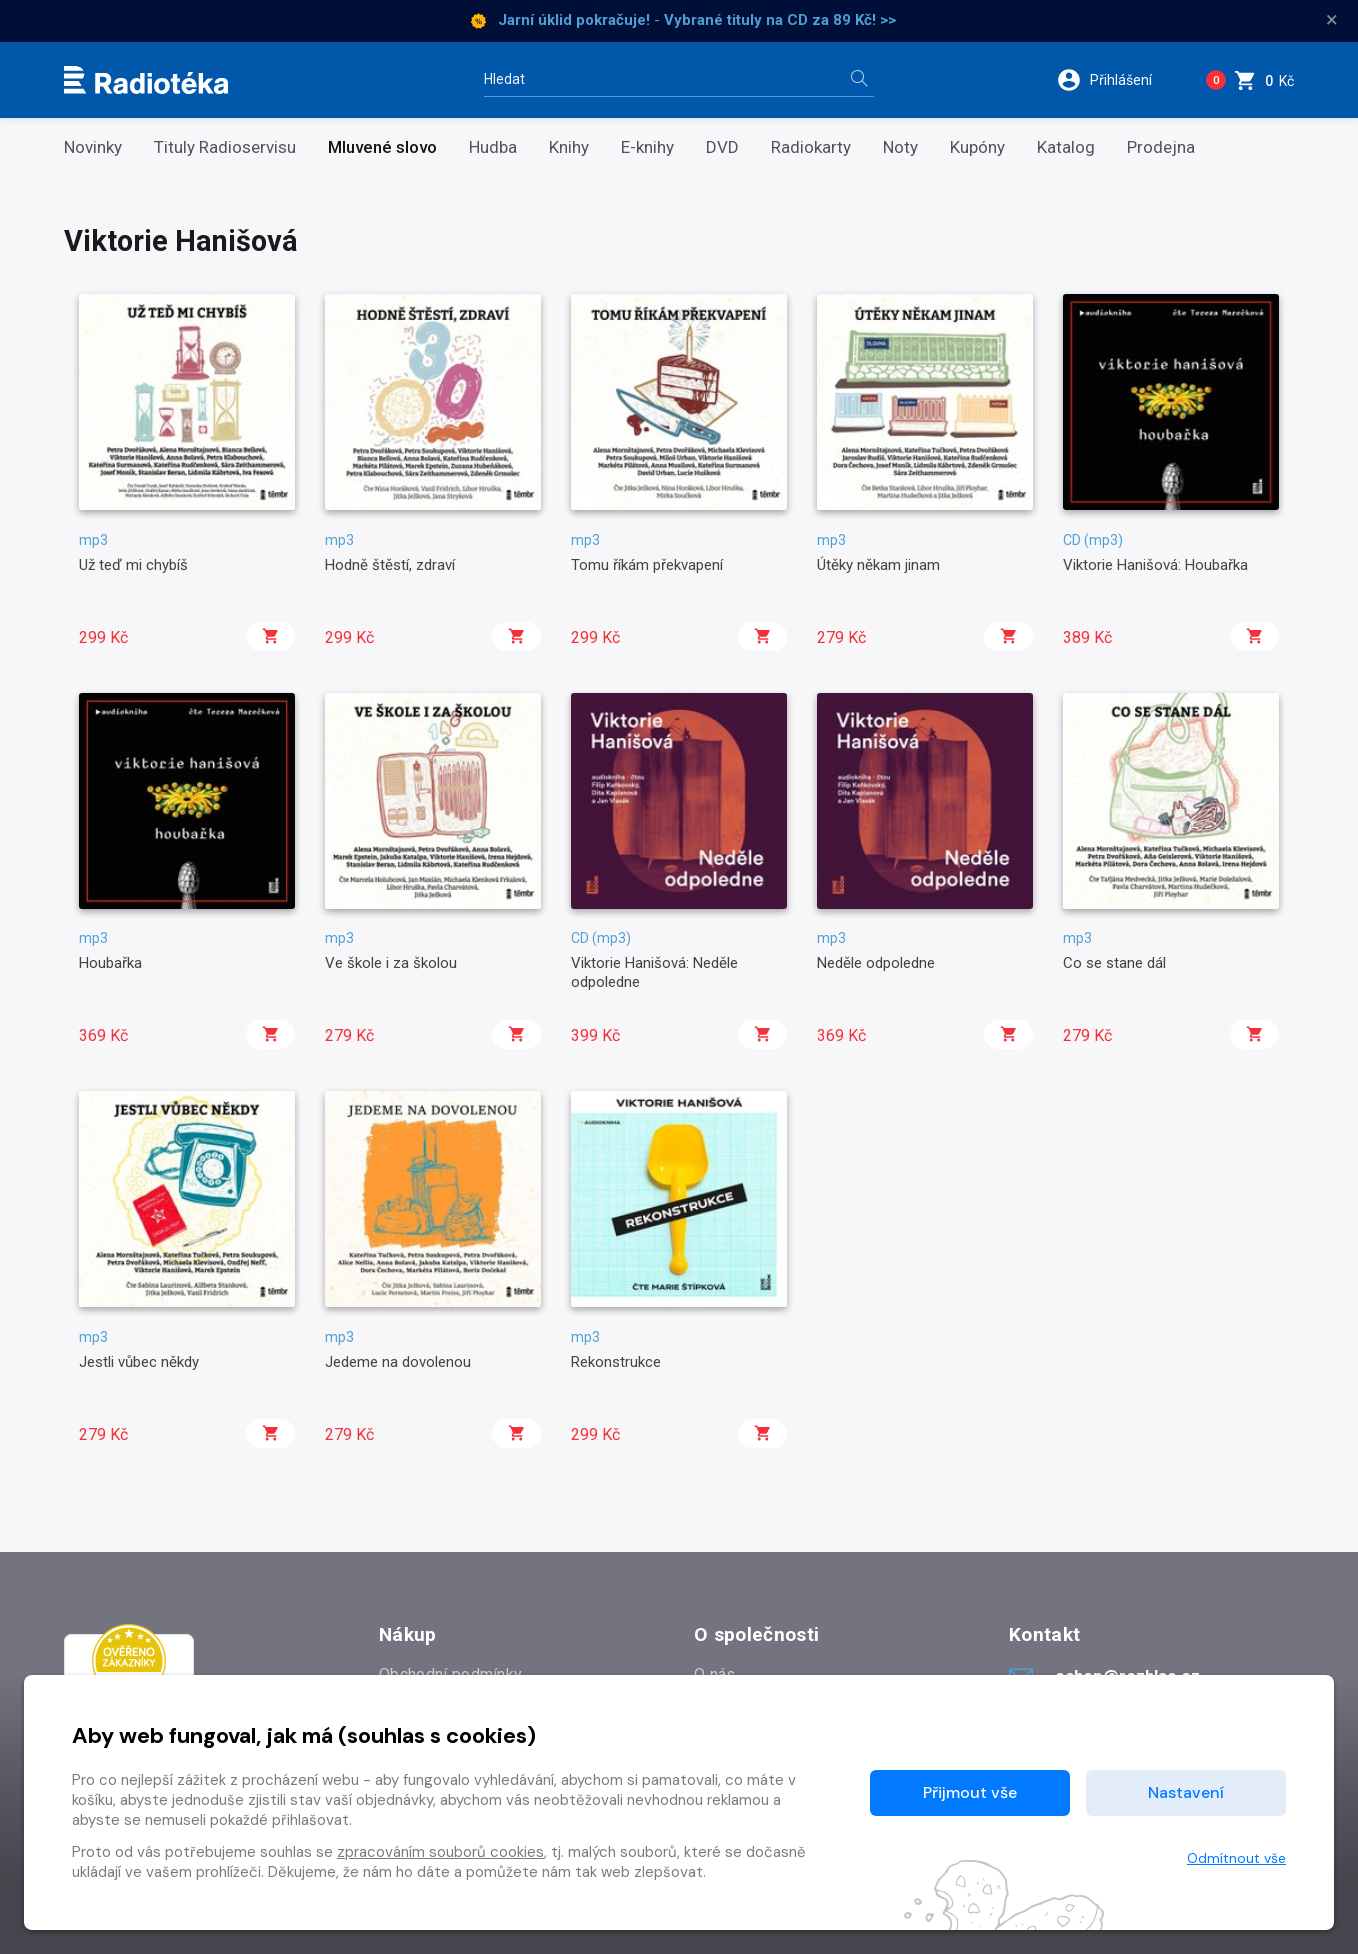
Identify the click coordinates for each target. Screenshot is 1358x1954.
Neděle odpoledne (876, 963)
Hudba (493, 147)
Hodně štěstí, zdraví (390, 565)
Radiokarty (811, 147)
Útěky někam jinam (878, 565)
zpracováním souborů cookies (440, 1852)
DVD (722, 147)
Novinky (93, 147)
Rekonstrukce (616, 1362)
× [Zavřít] (1332, 20)
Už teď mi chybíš (133, 565)
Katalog (1066, 147)
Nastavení (1186, 1792)
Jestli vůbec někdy (139, 1362)
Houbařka (110, 963)
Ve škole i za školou (391, 963)
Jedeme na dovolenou (398, 1362)
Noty (900, 147)
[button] (1117, 80)
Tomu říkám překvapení (647, 565)
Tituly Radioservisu (225, 147)
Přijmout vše (970, 1792)
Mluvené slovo (382, 147)
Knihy (569, 147)
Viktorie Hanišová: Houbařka (1155, 565)
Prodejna (1161, 147)
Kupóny (977, 147)
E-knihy (647, 147)
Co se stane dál (1114, 963)
